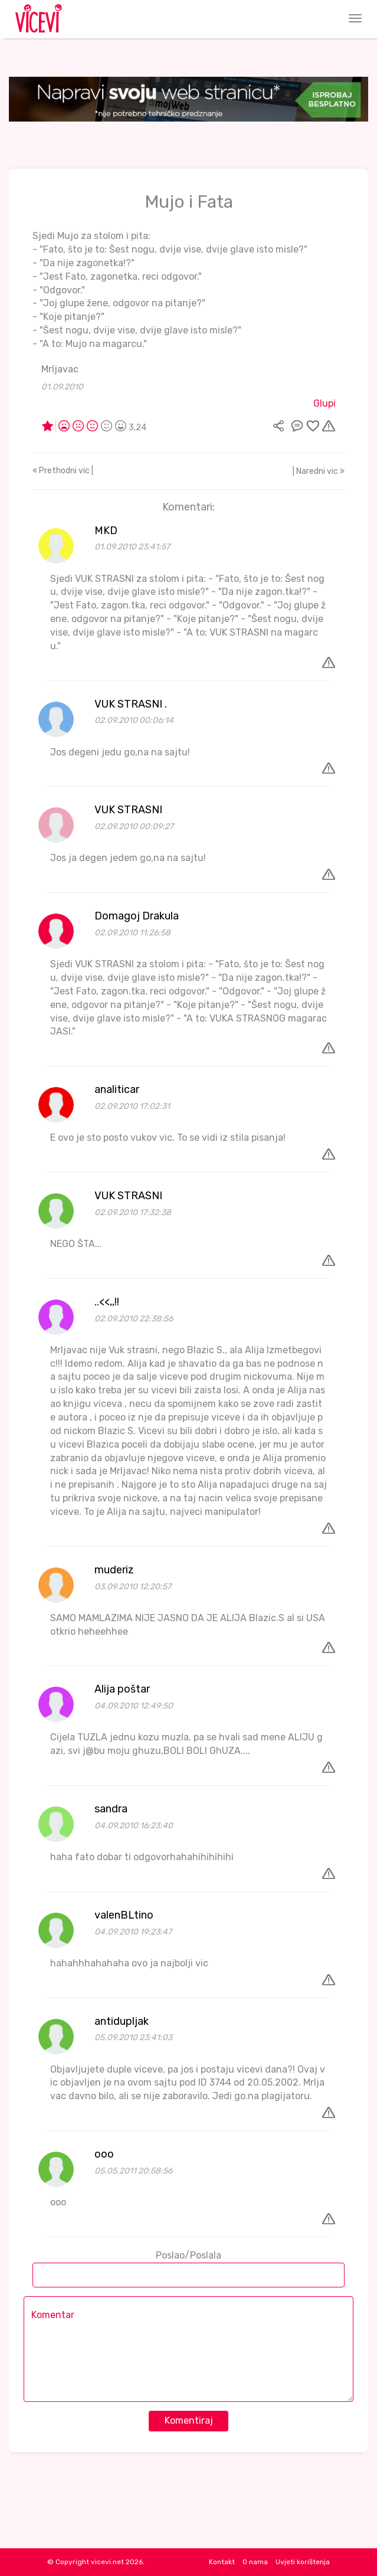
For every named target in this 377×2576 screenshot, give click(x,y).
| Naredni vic (319, 471)
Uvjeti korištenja (303, 2562)
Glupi (324, 403)
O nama (255, 2562)
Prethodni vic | (62, 471)
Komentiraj (189, 2420)
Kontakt (222, 2562)
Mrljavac (59, 369)
